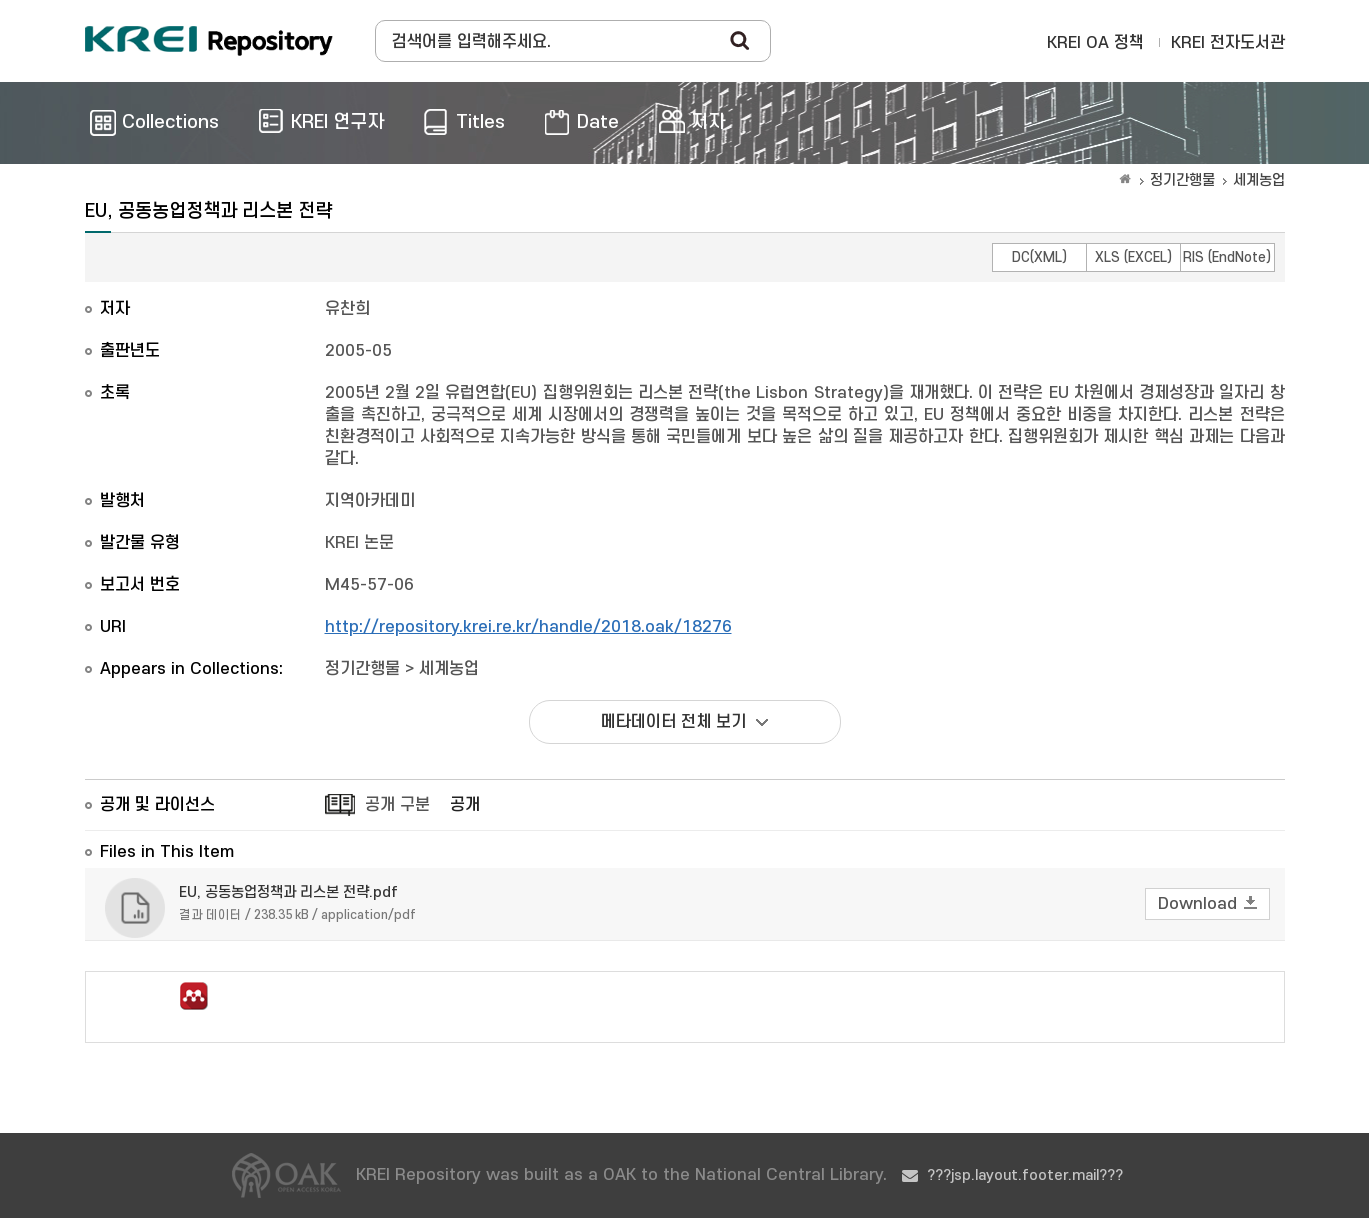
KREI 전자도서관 (1228, 43)
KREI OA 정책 (1095, 43)
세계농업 (1259, 180)
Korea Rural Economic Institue (209, 41)
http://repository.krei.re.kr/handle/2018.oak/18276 (528, 627)
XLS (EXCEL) (1133, 257)
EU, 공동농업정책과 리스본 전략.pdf (288, 892)
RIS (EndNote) (1227, 257)
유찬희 (347, 309)
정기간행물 (1182, 180)
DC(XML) (1039, 257)
